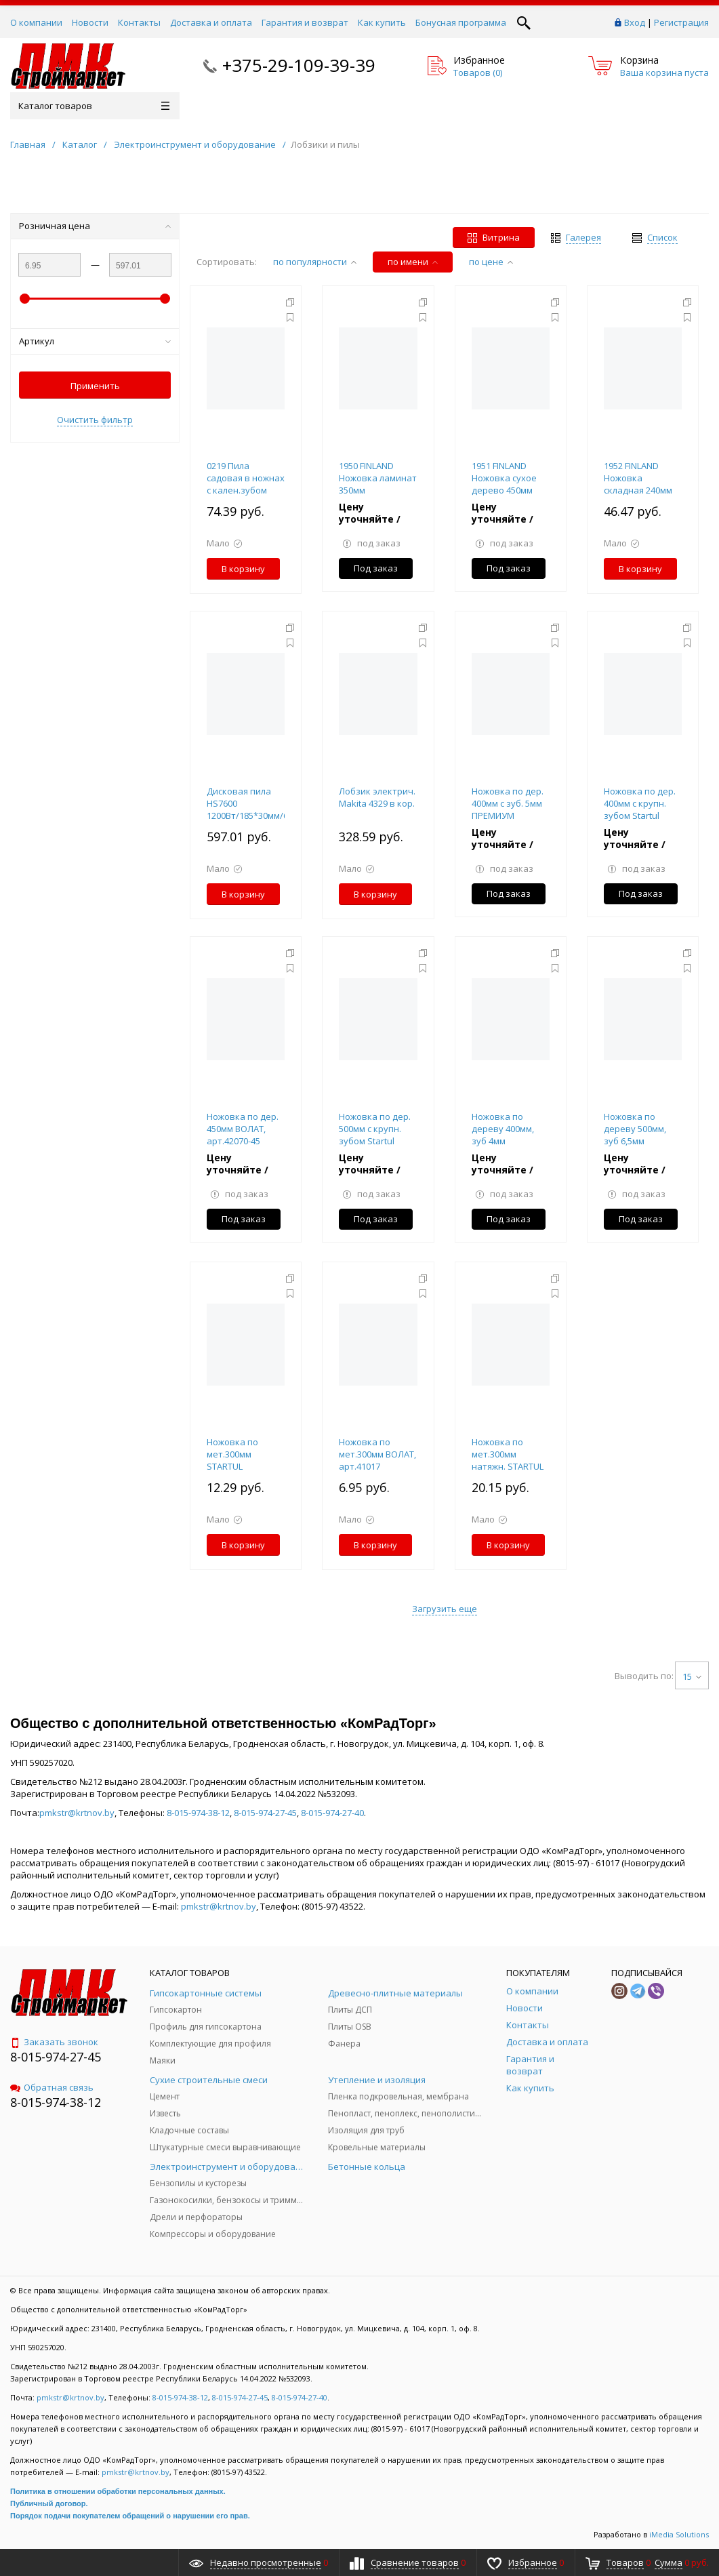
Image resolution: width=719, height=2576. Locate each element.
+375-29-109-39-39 (298, 65)
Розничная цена (95, 226)
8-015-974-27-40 (332, 1813)
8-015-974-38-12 (198, 1813)
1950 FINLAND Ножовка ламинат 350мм (378, 478)
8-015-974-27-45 (265, 1813)
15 (691, 1676)
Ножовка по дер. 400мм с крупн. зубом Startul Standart (640, 809)
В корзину (243, 569)
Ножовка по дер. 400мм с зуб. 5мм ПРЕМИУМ (507, 803)
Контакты (139, 22)
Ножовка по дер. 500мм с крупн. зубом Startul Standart (375, 1134)
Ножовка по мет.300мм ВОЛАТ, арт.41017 (377, 1454)
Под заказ (376, 568)
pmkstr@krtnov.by (77, 1813)
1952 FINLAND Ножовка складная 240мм (638, 478)
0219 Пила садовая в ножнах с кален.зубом (246, 478)
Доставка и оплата (211, 22)
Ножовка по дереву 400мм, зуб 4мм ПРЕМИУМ (503, 1134)
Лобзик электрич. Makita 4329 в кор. (377, 797)
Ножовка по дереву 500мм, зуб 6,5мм (635, 1128)
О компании (36, 22)
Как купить (382, 22)
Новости (90, 22)
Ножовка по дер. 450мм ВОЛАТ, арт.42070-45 (243, 1128)
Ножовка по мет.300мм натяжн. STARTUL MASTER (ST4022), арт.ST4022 (507, 1466)
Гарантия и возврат (305, 22)
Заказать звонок (54, 2042)
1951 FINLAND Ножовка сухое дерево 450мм (504, 478)
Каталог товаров (93, 106)
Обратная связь (52, 2087)
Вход (634, 22)
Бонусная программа (460, 22)
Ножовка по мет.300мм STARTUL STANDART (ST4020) (232, 1466)
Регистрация (681, 22)
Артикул (95, 341)
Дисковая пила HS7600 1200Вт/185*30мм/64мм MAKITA (256, 809)
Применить (95, 386)
